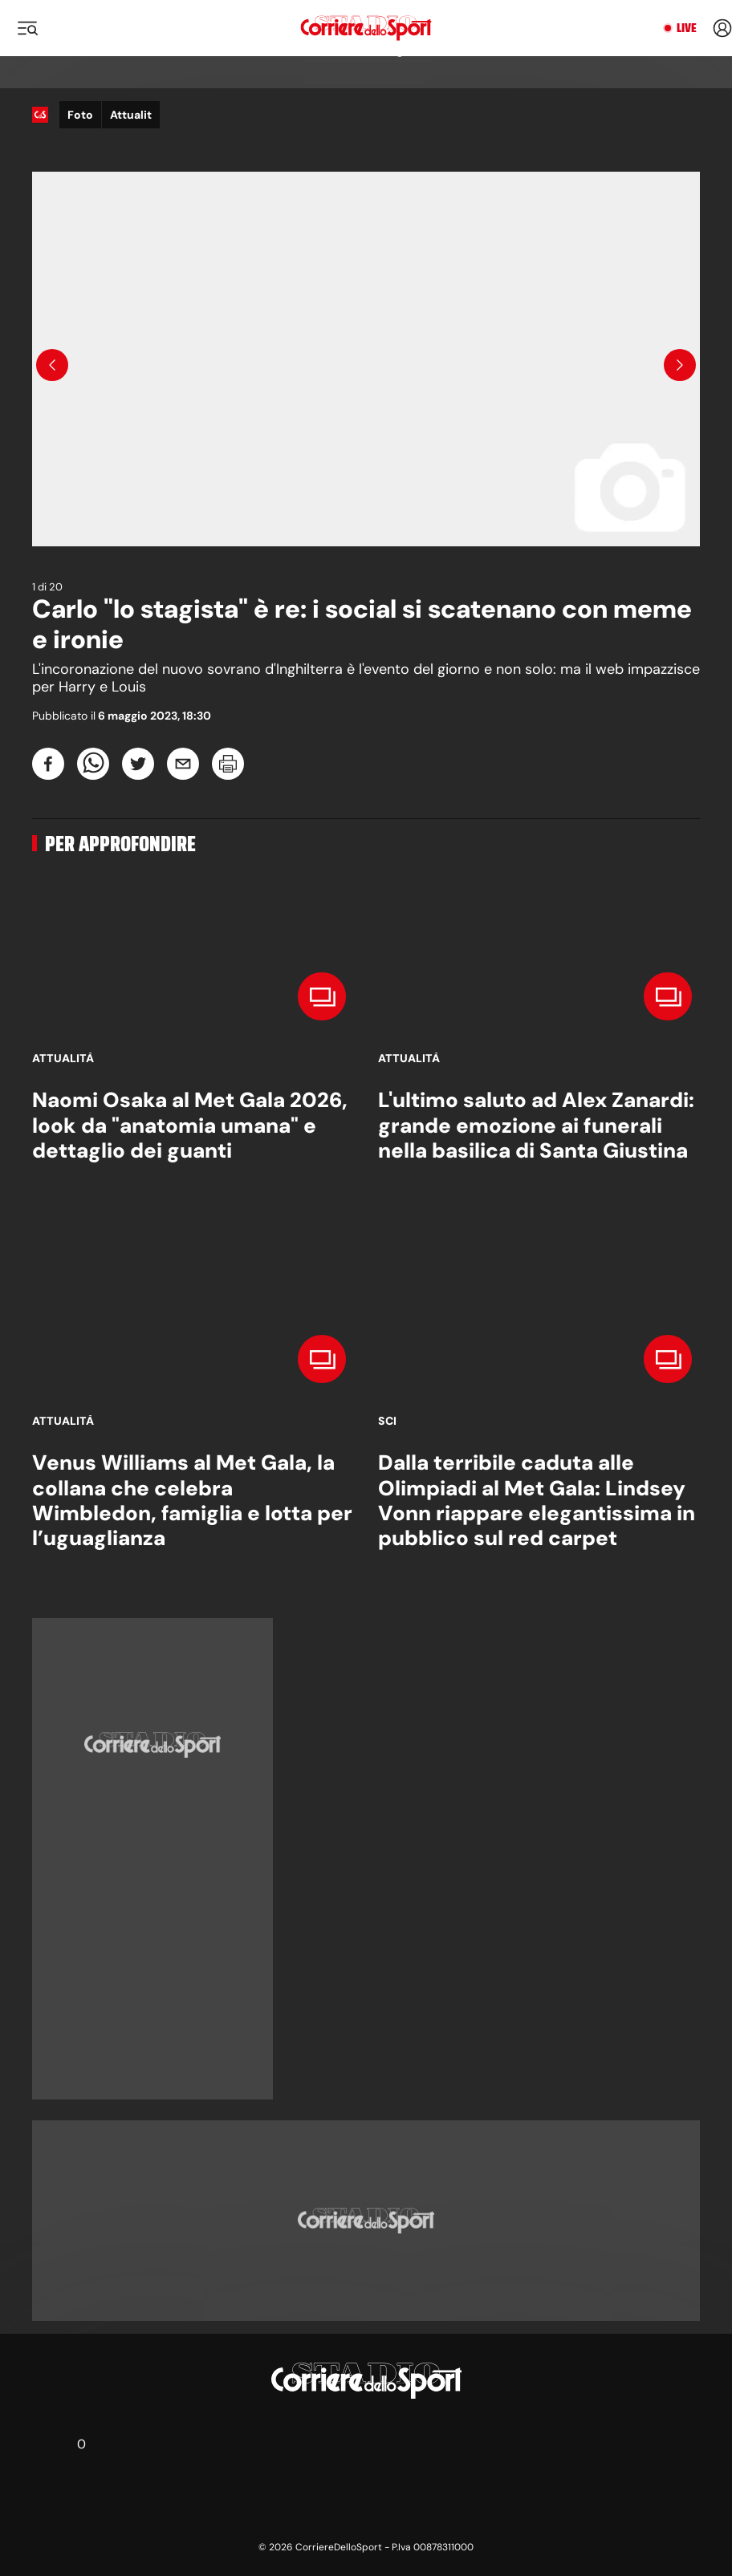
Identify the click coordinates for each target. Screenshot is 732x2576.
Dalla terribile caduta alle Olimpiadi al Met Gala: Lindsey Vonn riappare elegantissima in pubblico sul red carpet (536, 1500)
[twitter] (138, 764)
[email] (183, 764)
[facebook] (48, 764)
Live (687, 28)
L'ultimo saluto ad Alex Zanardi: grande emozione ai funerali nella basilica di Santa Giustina (536, 1124)
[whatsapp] (93, 764)
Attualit (131, 115)
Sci (387, 1420)
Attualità (63, 1058)
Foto (80, 115)
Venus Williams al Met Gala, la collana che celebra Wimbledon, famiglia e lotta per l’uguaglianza (192, 1500)
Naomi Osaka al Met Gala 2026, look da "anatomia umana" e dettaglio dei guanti (190, 1124)
